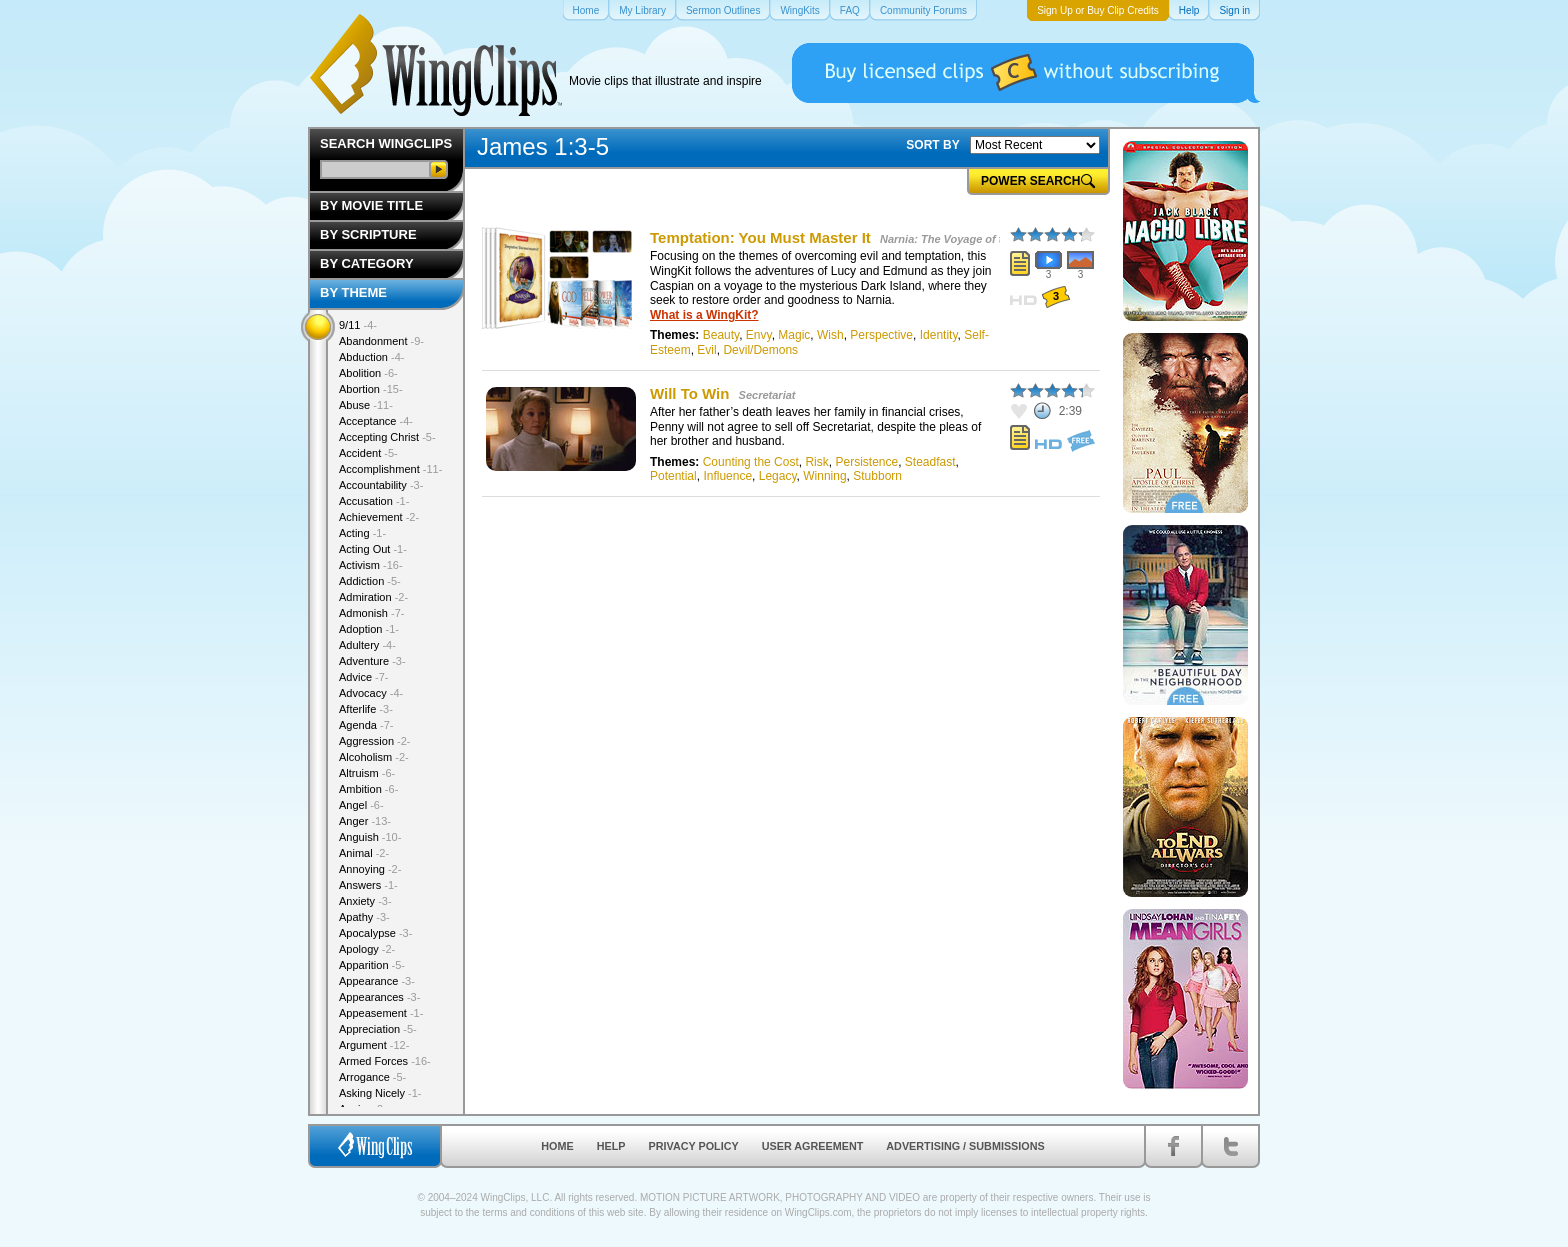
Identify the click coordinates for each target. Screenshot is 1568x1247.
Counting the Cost (751, 462)
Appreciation (378, 1029)
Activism (371, 565)
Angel (361, 805)
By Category (367, 263)
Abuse (366, 405)
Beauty (721, 335)
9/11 (358, 325)
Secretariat (767, 395)
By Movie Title (371, 205)
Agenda (366, 725)
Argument (374, 1045)
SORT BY (932, 145)
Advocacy (371, 693)
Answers (368, 885)
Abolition (368, 373)
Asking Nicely (380, 1093)
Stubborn (877, 476)
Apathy (364, 917)
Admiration (373, 597)
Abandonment (381, 341)
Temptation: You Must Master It (760, 237)
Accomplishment (390, 469)
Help (611, 1146)
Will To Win (689, 393)
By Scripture (368, 234)
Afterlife (366, 709)
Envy (759, 335)
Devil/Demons (760, 350)
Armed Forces (385, 1061)
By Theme (353, 292)
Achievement (379, 517)
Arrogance (372, 1077)
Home (557, 1146)
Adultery (367, 645)
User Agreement (813, 1146)
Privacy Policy (694, 1146)
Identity (939, 335)
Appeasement (381, 1013)
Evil (706, 350)
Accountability (381, 485)
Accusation (374, 501)
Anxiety (365, 901)
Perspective (881, 335)
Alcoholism (374, 757)
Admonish (371, 613)
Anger (365, 821)
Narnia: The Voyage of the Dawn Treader (985, 239)
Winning (824, 476)
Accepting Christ (387, 437)
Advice (364, 677)
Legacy (778, 476)
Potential (673, 476)
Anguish (370, 837)
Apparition (372, 965)
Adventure (372, 661)
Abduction (371, 357)
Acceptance (376, 421)
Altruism (367, 773)
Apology (367, 949)
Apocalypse (375, 933)
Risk (816, 462)
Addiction (370, 581)
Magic (794, 335)
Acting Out (373, 549)
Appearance (377, 981)
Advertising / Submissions (965, 1146)
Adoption (369, 629)
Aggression (375, 741)
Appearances (379, 997)
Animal (364, 853)
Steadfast (930, 462)
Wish (830, 335)
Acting (362, 533)
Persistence (866, 462)
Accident (368, 453)
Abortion (371, 389)
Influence (727, 476)
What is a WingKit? (704, 315)
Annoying (370, 869)
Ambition (368, 789)
